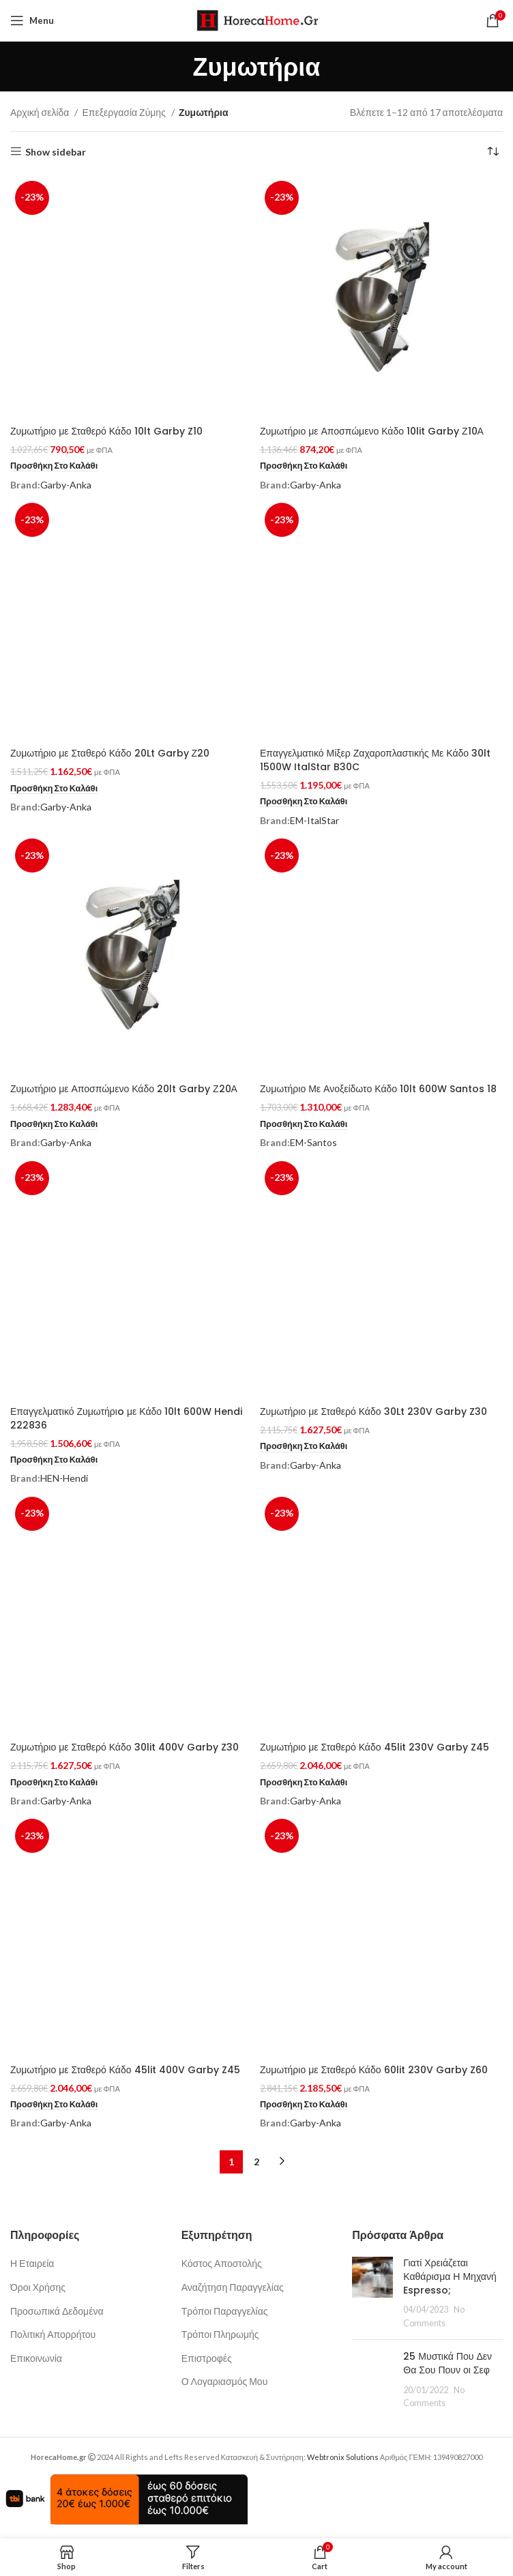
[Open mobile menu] (32, 20)
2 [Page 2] (256, 2161)
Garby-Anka (65, 485)
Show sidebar (55, 151)
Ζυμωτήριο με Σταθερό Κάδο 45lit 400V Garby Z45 (125, 2070)
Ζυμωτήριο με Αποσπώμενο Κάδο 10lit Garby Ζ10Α (372, 431)
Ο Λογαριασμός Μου (224, 2381)
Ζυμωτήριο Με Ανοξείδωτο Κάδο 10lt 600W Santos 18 (378, 1089)
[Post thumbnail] (372, 2293)
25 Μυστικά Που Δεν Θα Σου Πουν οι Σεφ (447, 2363)
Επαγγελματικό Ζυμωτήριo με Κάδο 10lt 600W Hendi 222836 (126, 1418)
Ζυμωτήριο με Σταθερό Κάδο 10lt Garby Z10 (106, 431)
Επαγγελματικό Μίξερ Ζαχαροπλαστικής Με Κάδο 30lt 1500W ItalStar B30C (375, 760)
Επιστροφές (206, 2358)
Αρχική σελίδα (40, 112)
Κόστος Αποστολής (221, 2263)
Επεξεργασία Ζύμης (124, 112)
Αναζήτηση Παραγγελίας (232, 2287)
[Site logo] (257, 19)
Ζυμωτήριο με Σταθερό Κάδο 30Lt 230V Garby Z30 (373, 1411)
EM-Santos (313, 1142)
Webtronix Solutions (343, 2457)
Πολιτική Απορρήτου (53, 2334)
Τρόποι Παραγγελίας (224, 2311)
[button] (54, 465)
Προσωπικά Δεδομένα (57, 2311)
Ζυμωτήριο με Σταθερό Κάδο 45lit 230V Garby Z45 (374, 1747)
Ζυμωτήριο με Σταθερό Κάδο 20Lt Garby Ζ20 (109, 753)
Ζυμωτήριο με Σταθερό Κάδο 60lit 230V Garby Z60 (374, 2070)
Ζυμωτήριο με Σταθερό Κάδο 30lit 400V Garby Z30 (124, 1747)
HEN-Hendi (64, 1478)
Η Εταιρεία (32, 2263)
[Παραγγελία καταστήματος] (492, 152)
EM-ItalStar (314, 820)
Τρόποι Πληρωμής (220, 2334)
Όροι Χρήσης (37, 2287)
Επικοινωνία (36, 2358)
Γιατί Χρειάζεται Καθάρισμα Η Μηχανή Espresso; (449, 2276)
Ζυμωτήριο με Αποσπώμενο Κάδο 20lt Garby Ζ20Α (123, 1089)
